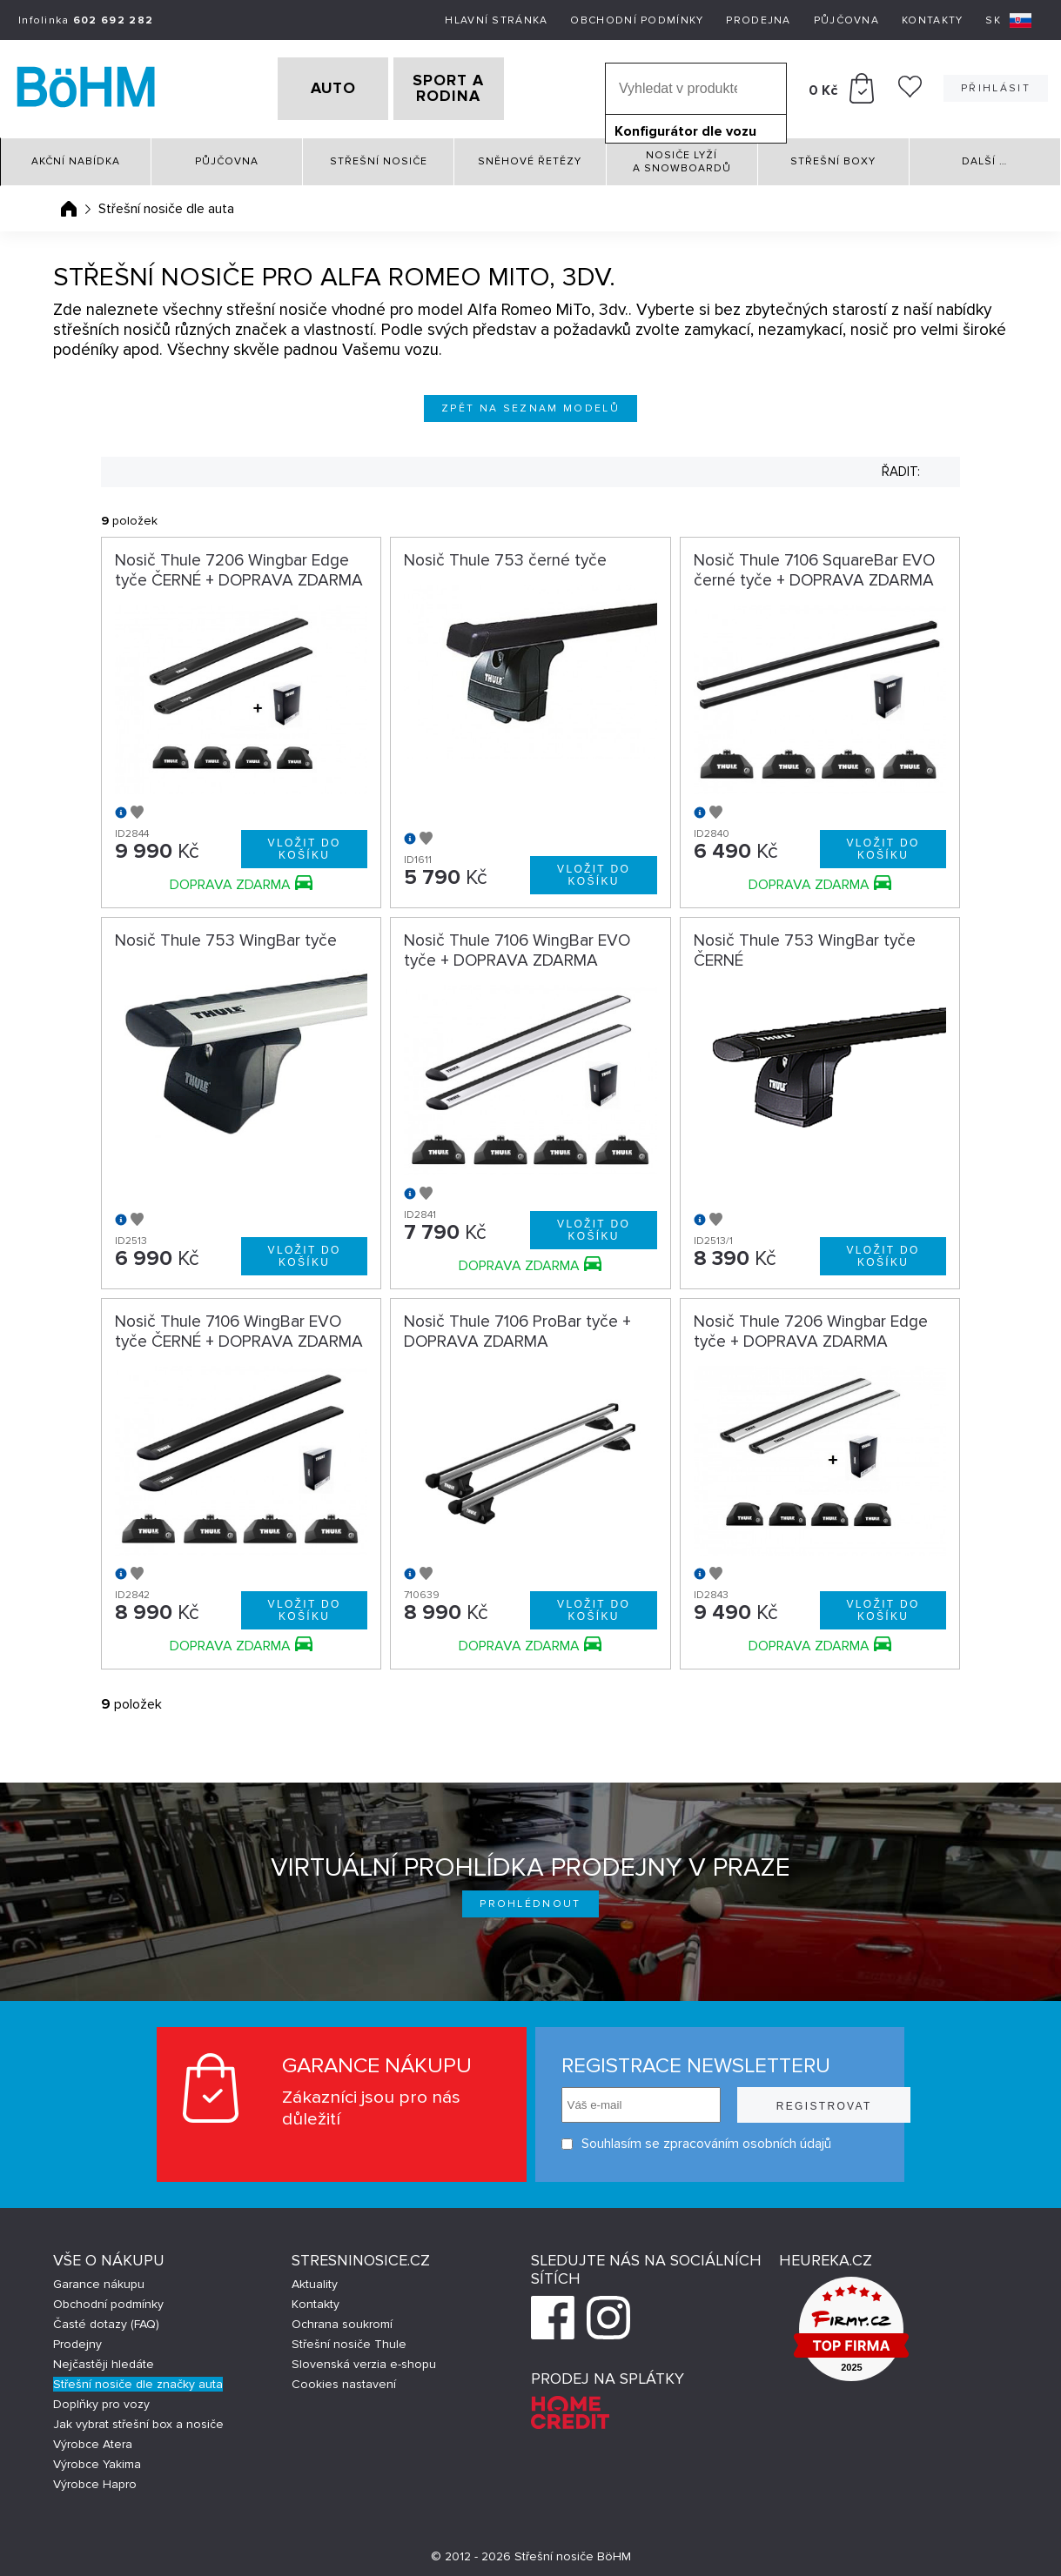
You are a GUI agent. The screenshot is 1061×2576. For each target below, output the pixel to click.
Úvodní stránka (69, 203)
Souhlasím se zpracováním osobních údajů (662, 2139)
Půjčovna (846, 20)
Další (984, 156)
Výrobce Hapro (95, 2479)
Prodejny (77, 2339)
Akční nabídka (75, 156)
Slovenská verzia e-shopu (364, 2359)
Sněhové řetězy (529, 156)
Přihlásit (996, 85)
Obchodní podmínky (636, 20)
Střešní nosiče (378, 156)
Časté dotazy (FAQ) (106, 2319)
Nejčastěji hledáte (103, 2359)
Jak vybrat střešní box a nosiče (138, 2419)
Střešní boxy (833, 156)
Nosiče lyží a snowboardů (682, 156)
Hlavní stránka (496, 20)
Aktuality (315, 2279)
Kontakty (932, 20)
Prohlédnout (530, 1898)
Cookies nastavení (344, 2379)
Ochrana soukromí (342, 2319)
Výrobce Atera (92, 2439)
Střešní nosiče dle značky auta (138, 2379)
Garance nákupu (98, 2279)
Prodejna (758, 20)
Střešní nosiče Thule (349, 2339)
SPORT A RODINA (476, 86)
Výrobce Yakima (97, 2459)
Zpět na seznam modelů (530, 402)
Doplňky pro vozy (101, 2399)
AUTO (305, 86)
